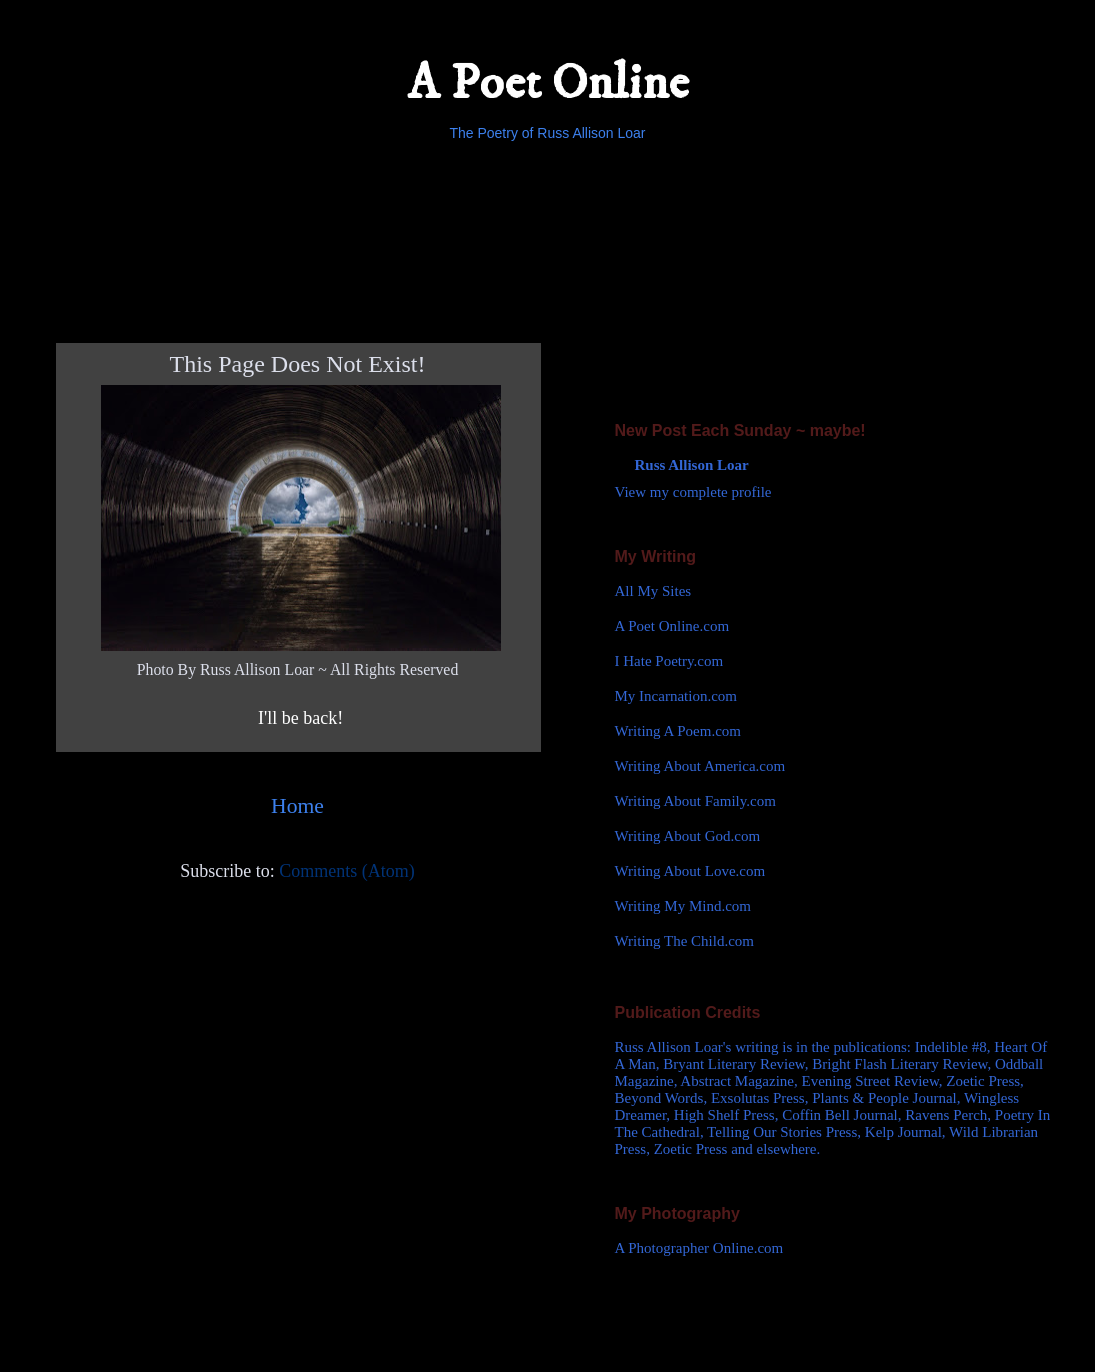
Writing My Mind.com (683, 906)
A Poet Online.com (672, 626)
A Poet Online (548, 83)
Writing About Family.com (695, 801)
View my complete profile (693, 492)
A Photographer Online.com (699, 1248)
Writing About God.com (688, 836)
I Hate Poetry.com (669, 661)
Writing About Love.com (690, 871)
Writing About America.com (700, 766)
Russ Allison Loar (692, 465)
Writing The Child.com (685, 941)
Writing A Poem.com (678, 731)
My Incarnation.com (676, 696)
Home (297, 806)
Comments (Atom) (347, 871)
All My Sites (653, 591)
